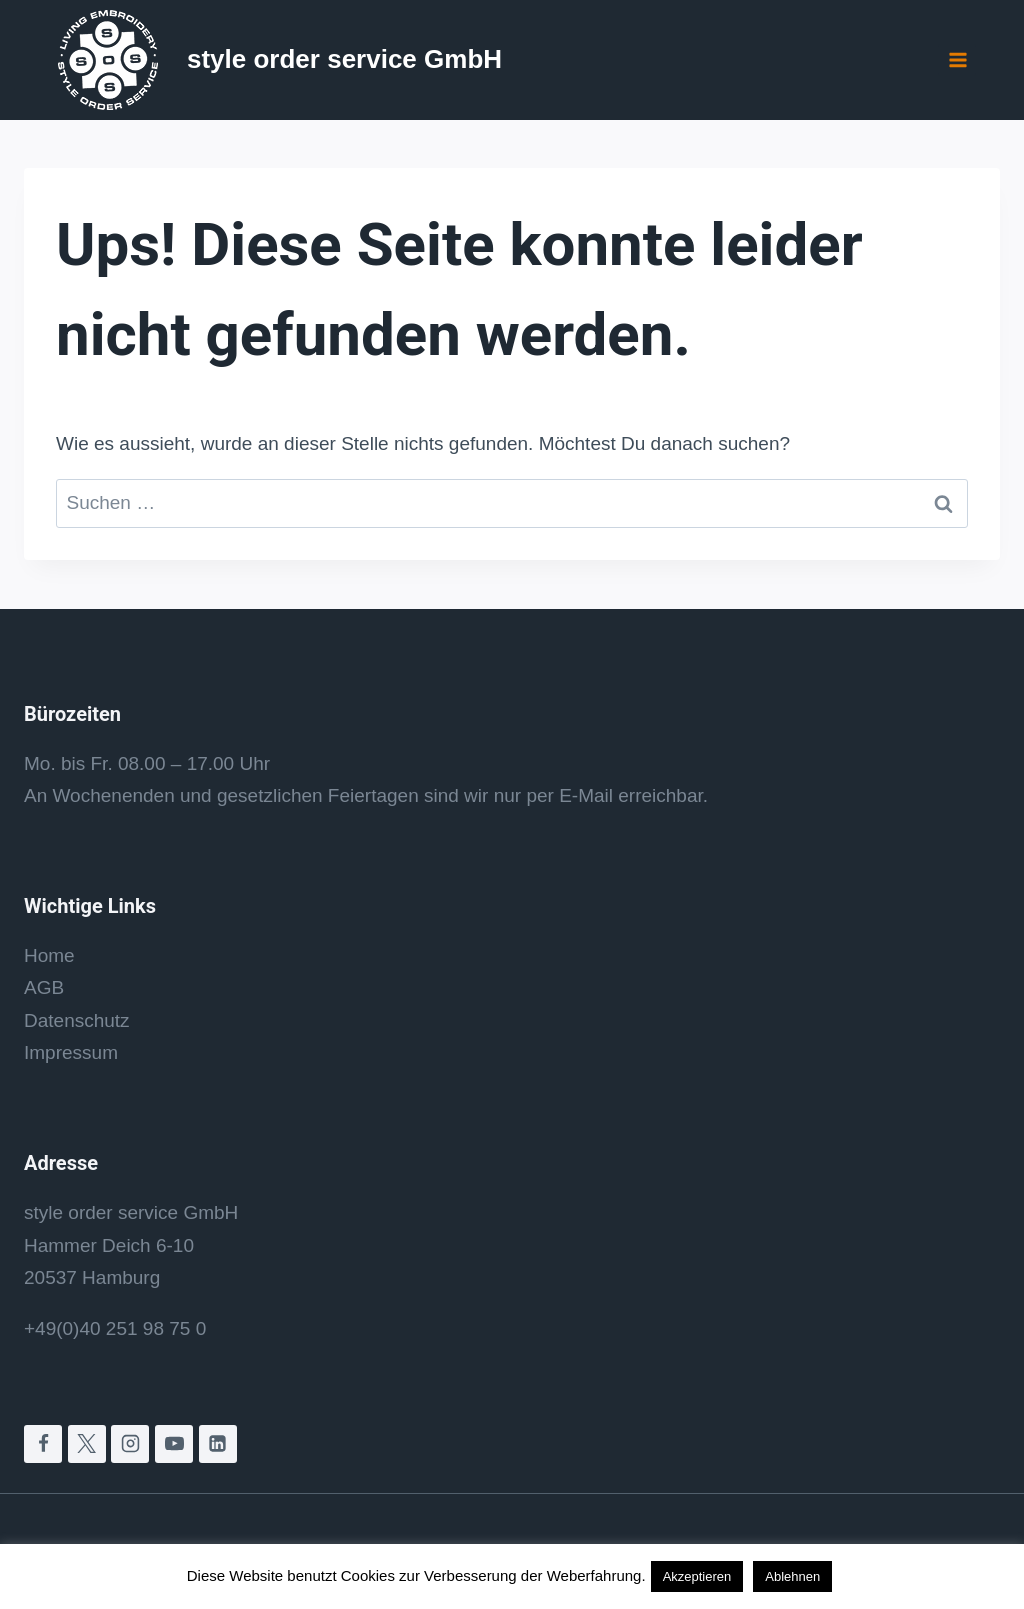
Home (49, 955)
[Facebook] (43, 1444)
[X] (87, 1444)
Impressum (71, 1052)
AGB (44, 987)
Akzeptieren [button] (697, 1576)
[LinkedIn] (218, 1444)
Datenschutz (77, 1020)
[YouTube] (174, 1444)
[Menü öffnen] (957, 59)
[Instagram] (130, 1444)
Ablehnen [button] (792, 1576)
